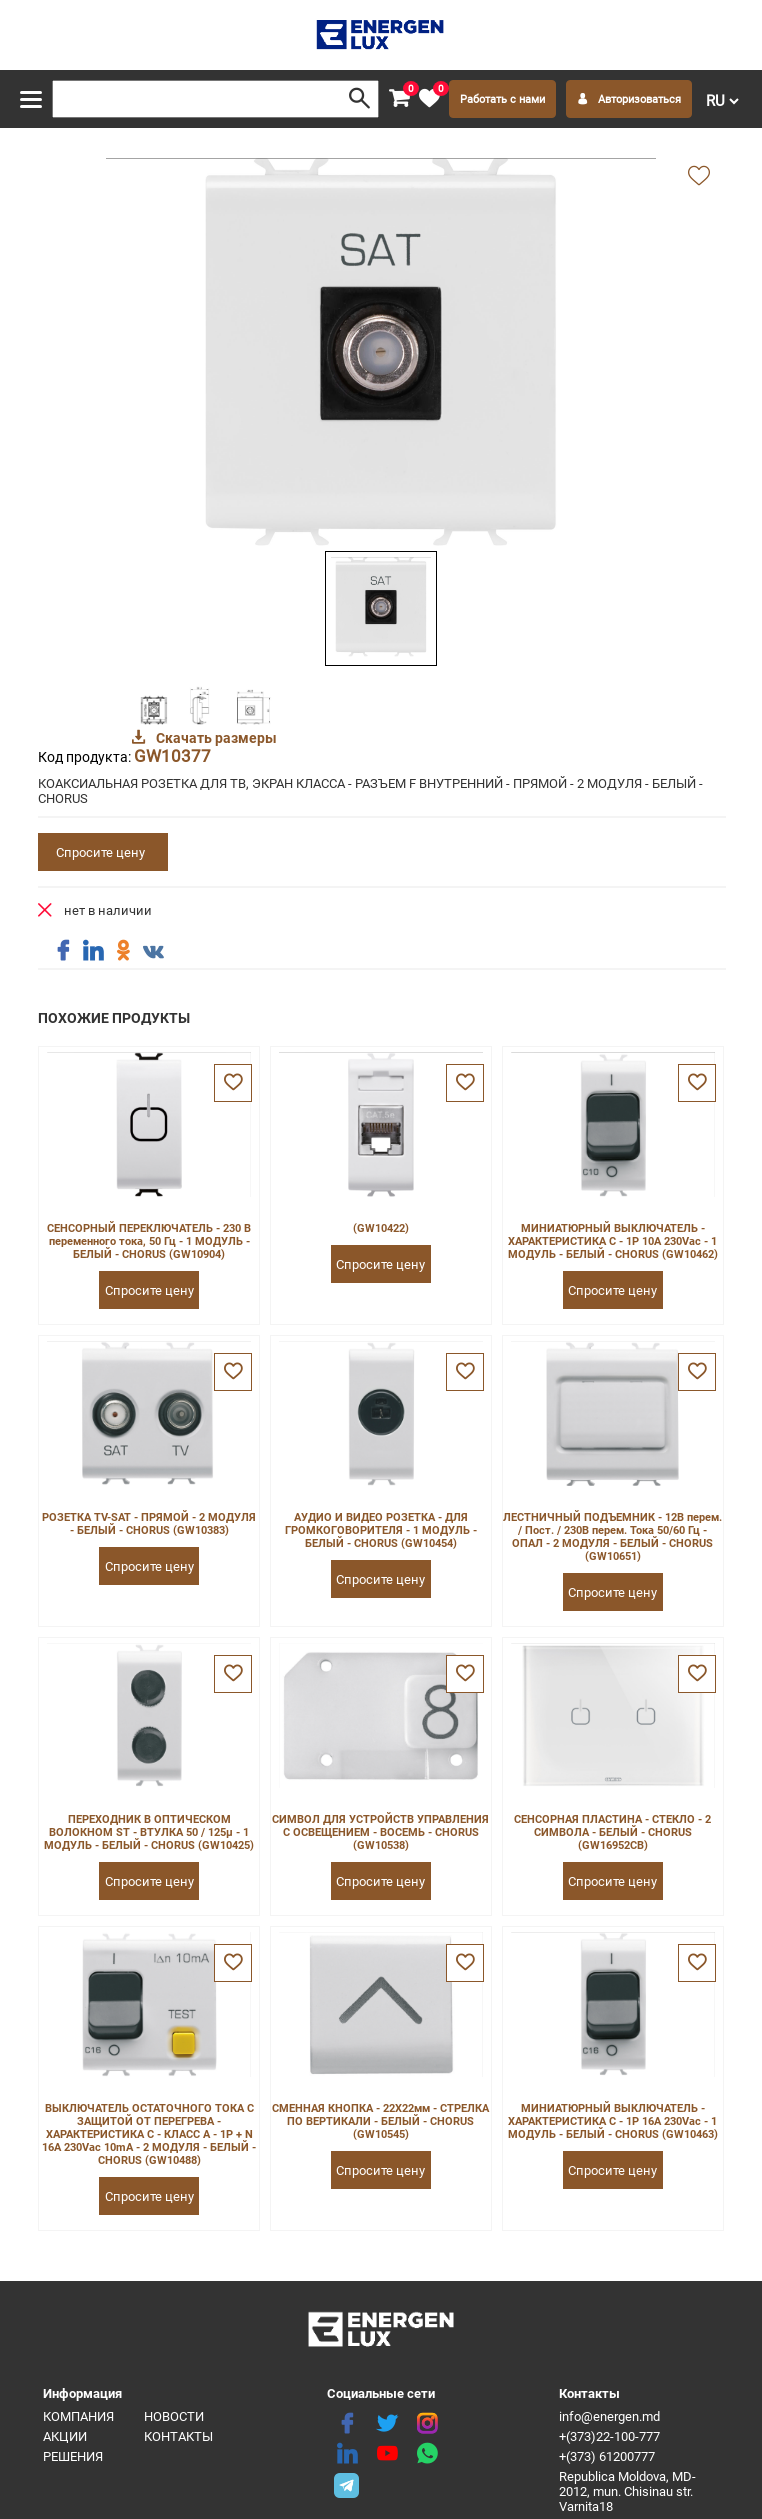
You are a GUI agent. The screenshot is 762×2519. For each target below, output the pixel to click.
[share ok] (123, 951)
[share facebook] (63, 951)
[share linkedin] (93, 951)
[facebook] (347, 2424)
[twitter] (387, 2424)
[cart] (399, 99)
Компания (78, 2416)
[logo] (381, 35)
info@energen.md (609, 2416)
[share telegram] (347, 2484)
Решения (73, 2456)
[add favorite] (699, 177)
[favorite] (429, 99)
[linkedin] (347, 2454)
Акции (65, 2436)
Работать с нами (502, 99)
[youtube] (387, 2454)
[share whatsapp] (427, 2454)
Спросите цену (100, 852)
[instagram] (427, 2424)
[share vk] (153, 953)
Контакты (178, 2436)
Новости (174, 2416)
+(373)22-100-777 (609, 2436)
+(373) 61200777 (607, 2456)
